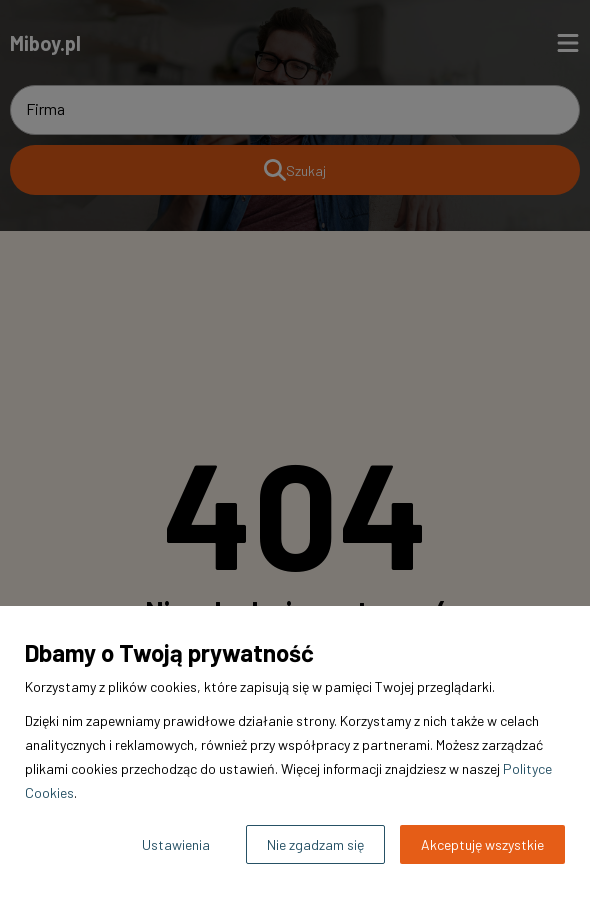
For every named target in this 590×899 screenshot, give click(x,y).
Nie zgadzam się (315, 844)
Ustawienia (176, 844)
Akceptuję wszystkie (482, 844)
